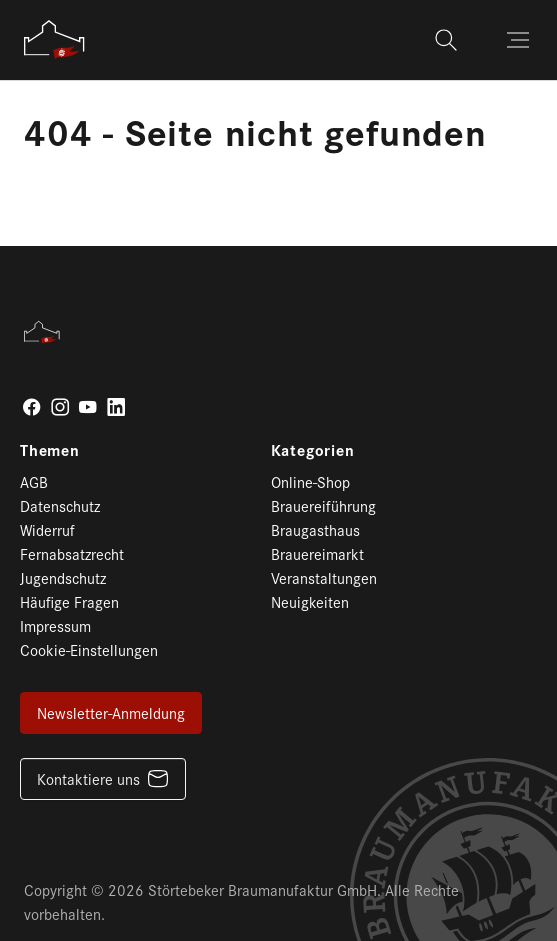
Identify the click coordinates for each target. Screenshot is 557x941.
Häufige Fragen (69, 601)
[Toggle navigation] (520, 40)
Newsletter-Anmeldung (111, 712)
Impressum (55, 625)
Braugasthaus (315, 529)
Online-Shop (310, 481)
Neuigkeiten (310, 601)
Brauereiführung (323, 505)
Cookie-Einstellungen (89, 649)
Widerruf (47, 529)
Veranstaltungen (324, 577)
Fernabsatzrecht (72, 553)
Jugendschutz (63, 577)
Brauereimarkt (317, 553)
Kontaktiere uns (88, 778)
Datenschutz (60, 505)
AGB (34, 481)
